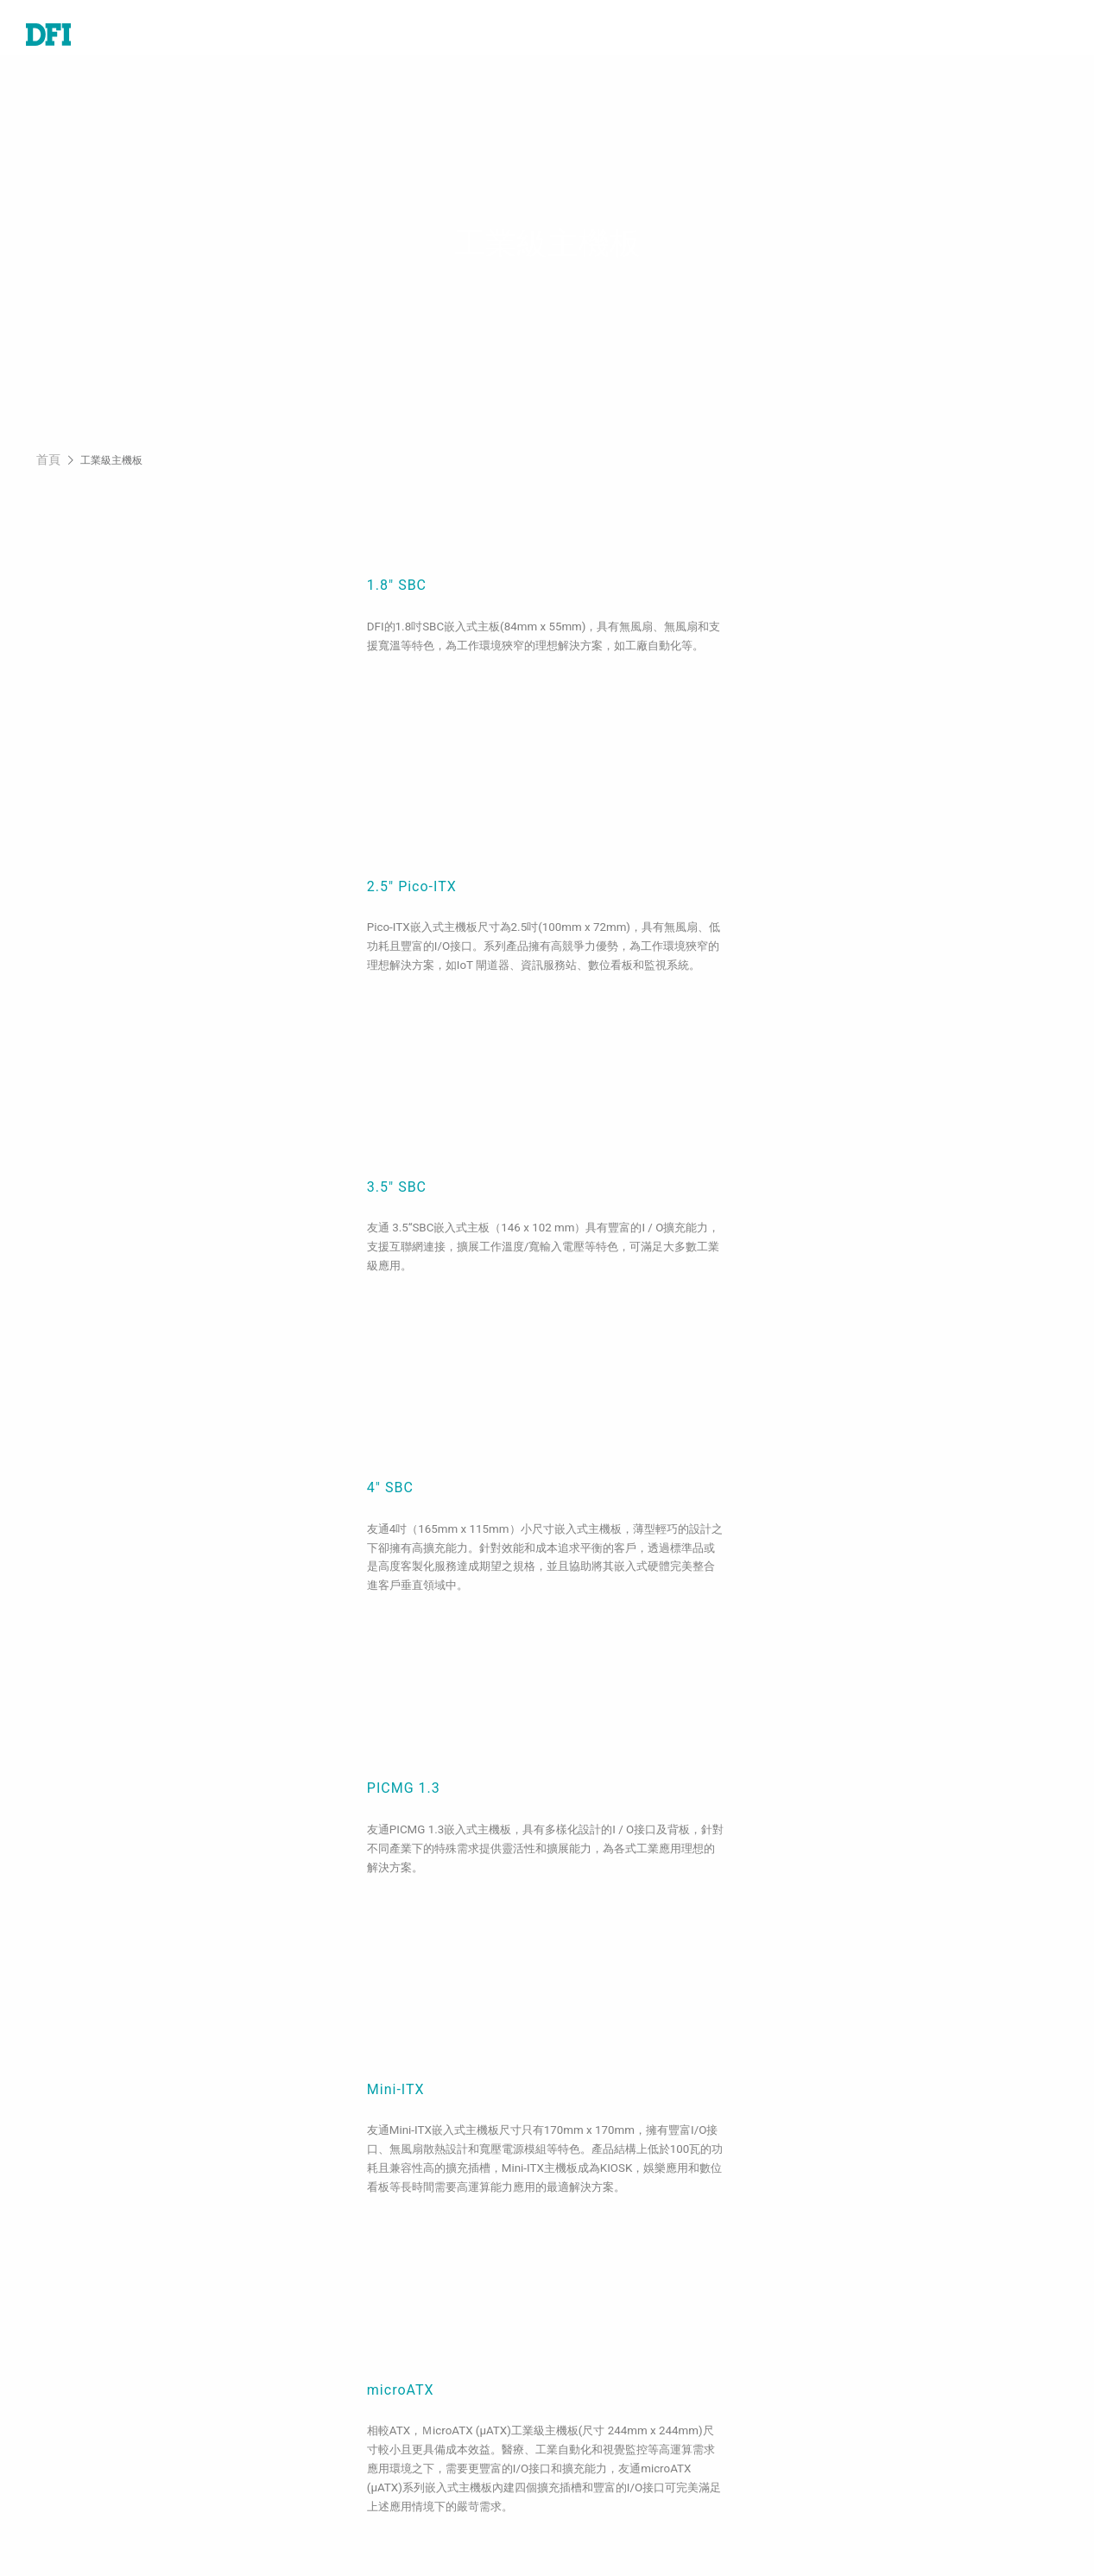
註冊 (587, 2519)
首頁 (48, 472)
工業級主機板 (67, 2256)
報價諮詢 (601, 2280)
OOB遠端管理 (341, 2477)
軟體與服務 (60, 2404)
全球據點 (601, 2305)
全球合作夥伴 (614, 2412)
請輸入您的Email (899, 2378)
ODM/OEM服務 (347, 2502)
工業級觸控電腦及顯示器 (102, 2355)
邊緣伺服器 (60, 2379)
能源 (313, 2355)
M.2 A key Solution (361, 2527)
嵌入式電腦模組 (74, 2280)
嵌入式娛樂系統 (348, 2305)
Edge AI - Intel (345, 2428)
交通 (313, 2330)
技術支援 (601, 2256)
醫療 (313, 2280)
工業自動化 (334, 2256)
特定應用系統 (67, 2330)
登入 (587, 2494)
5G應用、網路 (343, 2404)
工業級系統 (60, 2305)
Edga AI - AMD (346, 2453)
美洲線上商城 (614, 2388)
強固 (313, 2379)
